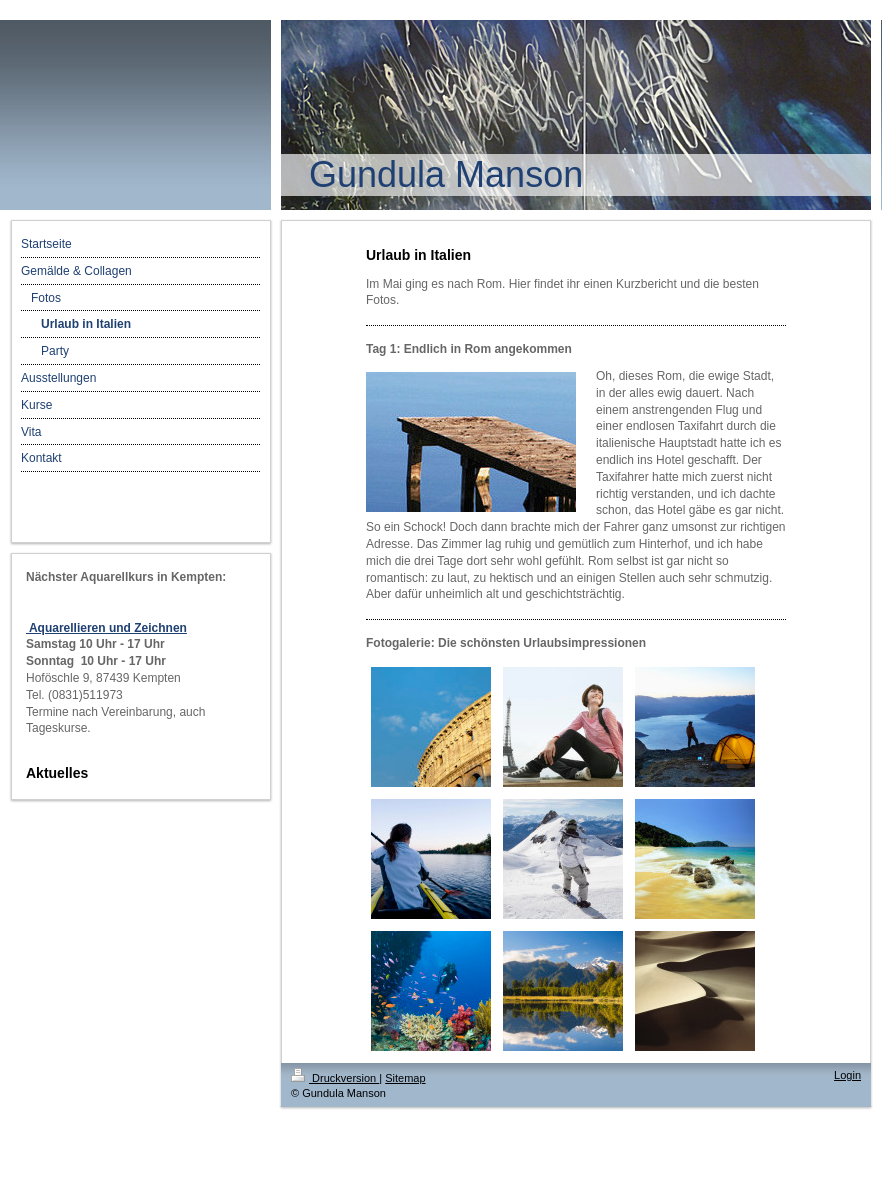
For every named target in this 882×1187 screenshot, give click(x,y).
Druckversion (335, 1078)
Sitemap (405, 1078)
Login (847, 1075)
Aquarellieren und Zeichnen (106, 628)
